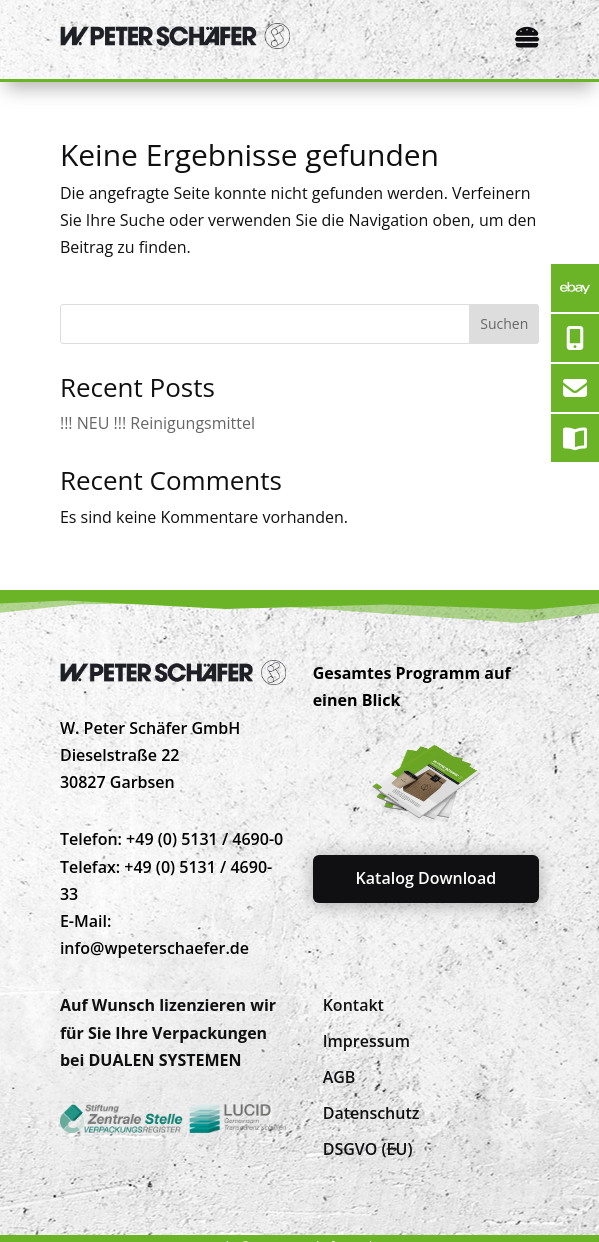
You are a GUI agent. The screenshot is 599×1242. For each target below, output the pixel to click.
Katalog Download (426, 878)
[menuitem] (353, 1005)
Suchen (504, 323)
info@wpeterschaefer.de (154, 948)
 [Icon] (527, 37)
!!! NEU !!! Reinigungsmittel (157, 423)
